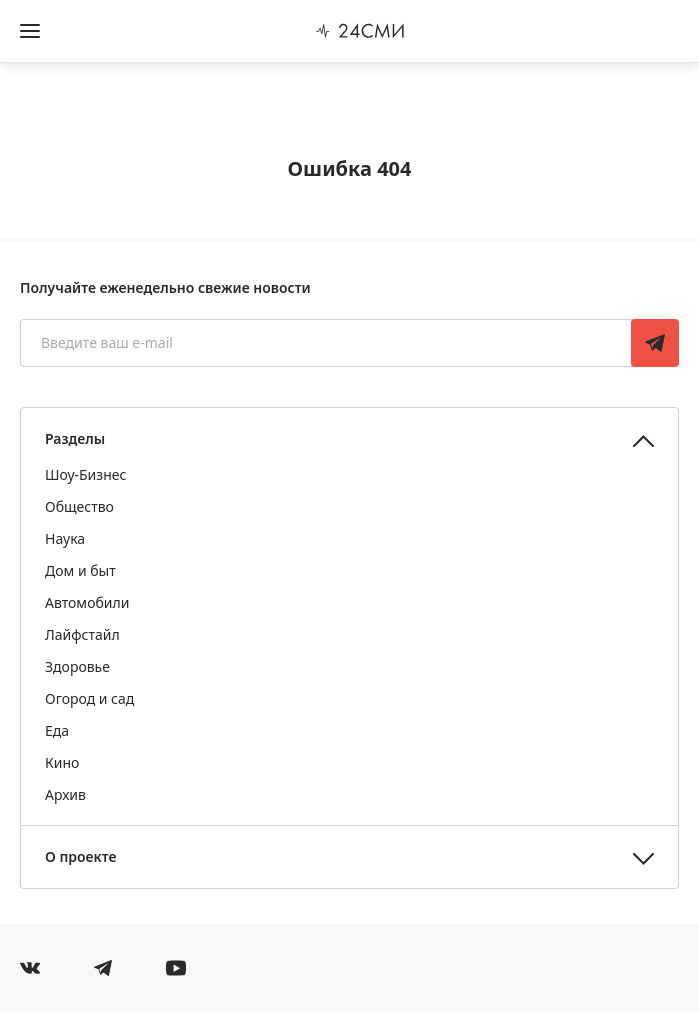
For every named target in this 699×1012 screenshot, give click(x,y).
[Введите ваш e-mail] (327, 343)
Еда (57, 730)
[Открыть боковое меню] (30, 31)
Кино (62, 762)
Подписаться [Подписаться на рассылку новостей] (655, 343)
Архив (65, 794)
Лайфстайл (82, 634)
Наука (65, 538)
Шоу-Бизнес (85, 474)
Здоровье (77, 666)
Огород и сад (89, 698)
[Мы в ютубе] (176, 968)
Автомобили (87, 602)
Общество (79, 506)
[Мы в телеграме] (103, 968)
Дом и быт (80, 570)
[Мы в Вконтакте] (30, 968)
